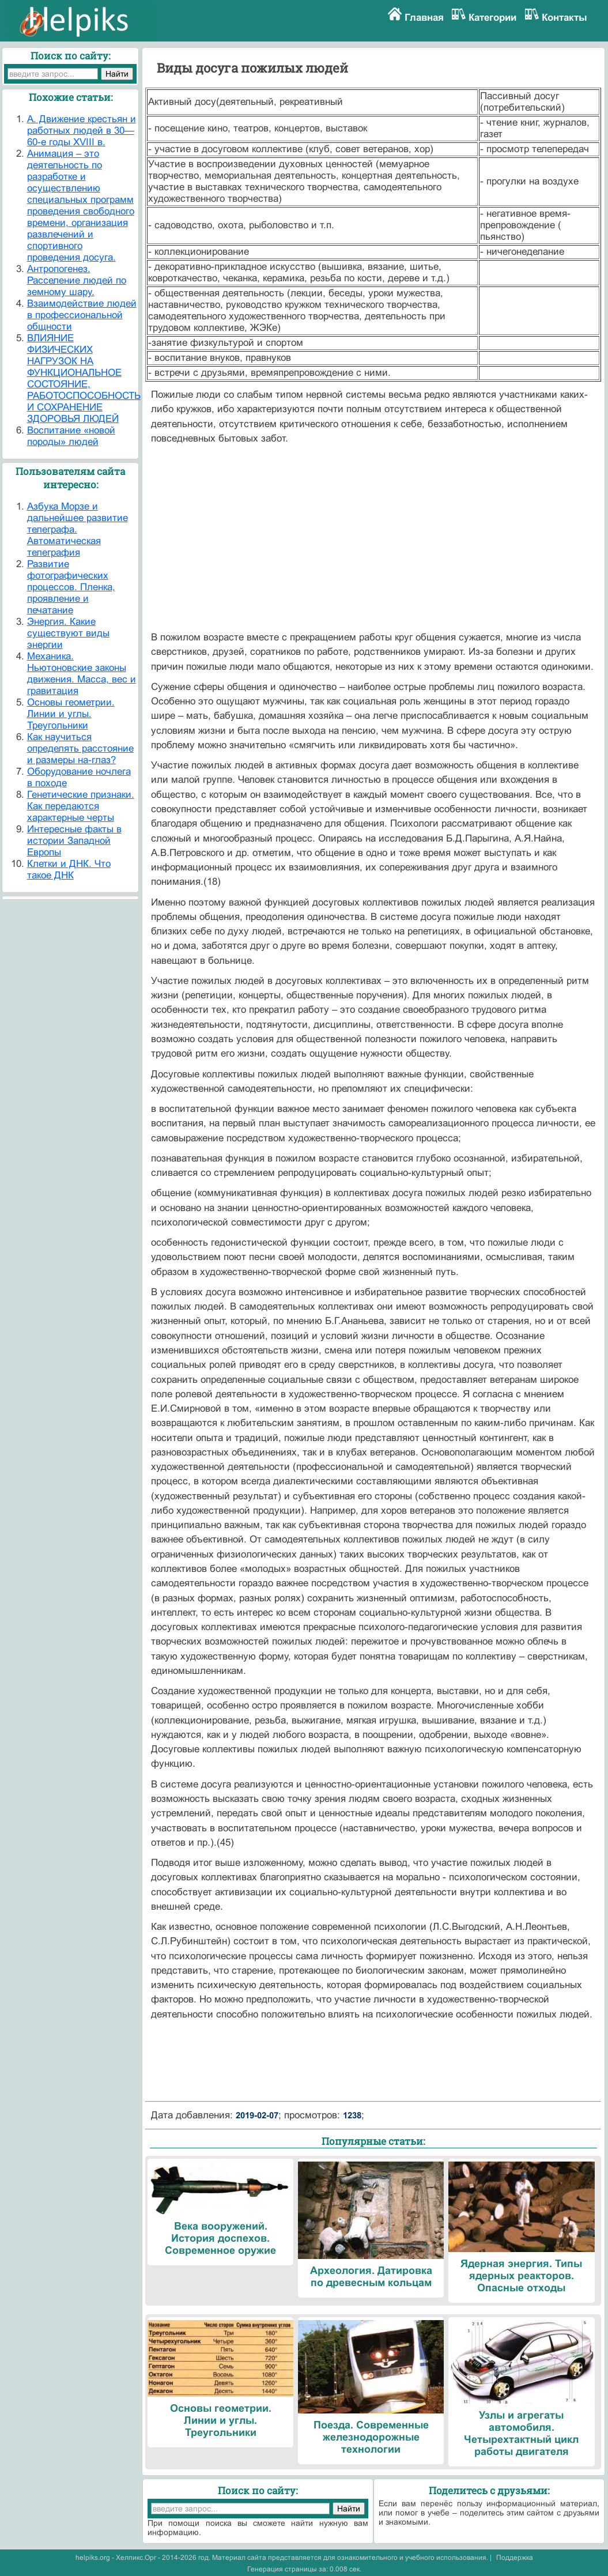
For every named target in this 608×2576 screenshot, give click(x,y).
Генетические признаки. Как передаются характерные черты (80, 806)
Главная (424, 17)
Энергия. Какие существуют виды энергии (68, 633)
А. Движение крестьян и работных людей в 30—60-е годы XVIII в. (81, 131)
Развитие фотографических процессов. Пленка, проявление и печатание (71, 587)
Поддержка (514, 2558)
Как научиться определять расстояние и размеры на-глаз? (80, 748)
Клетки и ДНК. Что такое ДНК (69, 869)
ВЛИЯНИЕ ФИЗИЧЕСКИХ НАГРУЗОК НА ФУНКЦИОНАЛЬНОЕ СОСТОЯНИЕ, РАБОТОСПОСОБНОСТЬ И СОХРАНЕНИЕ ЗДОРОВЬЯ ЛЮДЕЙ (84, 378)
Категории (492, 17)
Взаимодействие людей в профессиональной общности (82, 315)
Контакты (564, 17)
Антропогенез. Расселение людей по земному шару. (76, 280)
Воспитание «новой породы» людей (71, 436)
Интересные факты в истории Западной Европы (74, 841)
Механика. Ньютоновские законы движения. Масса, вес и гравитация (81, 673)
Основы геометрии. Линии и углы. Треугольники (71, 714)
